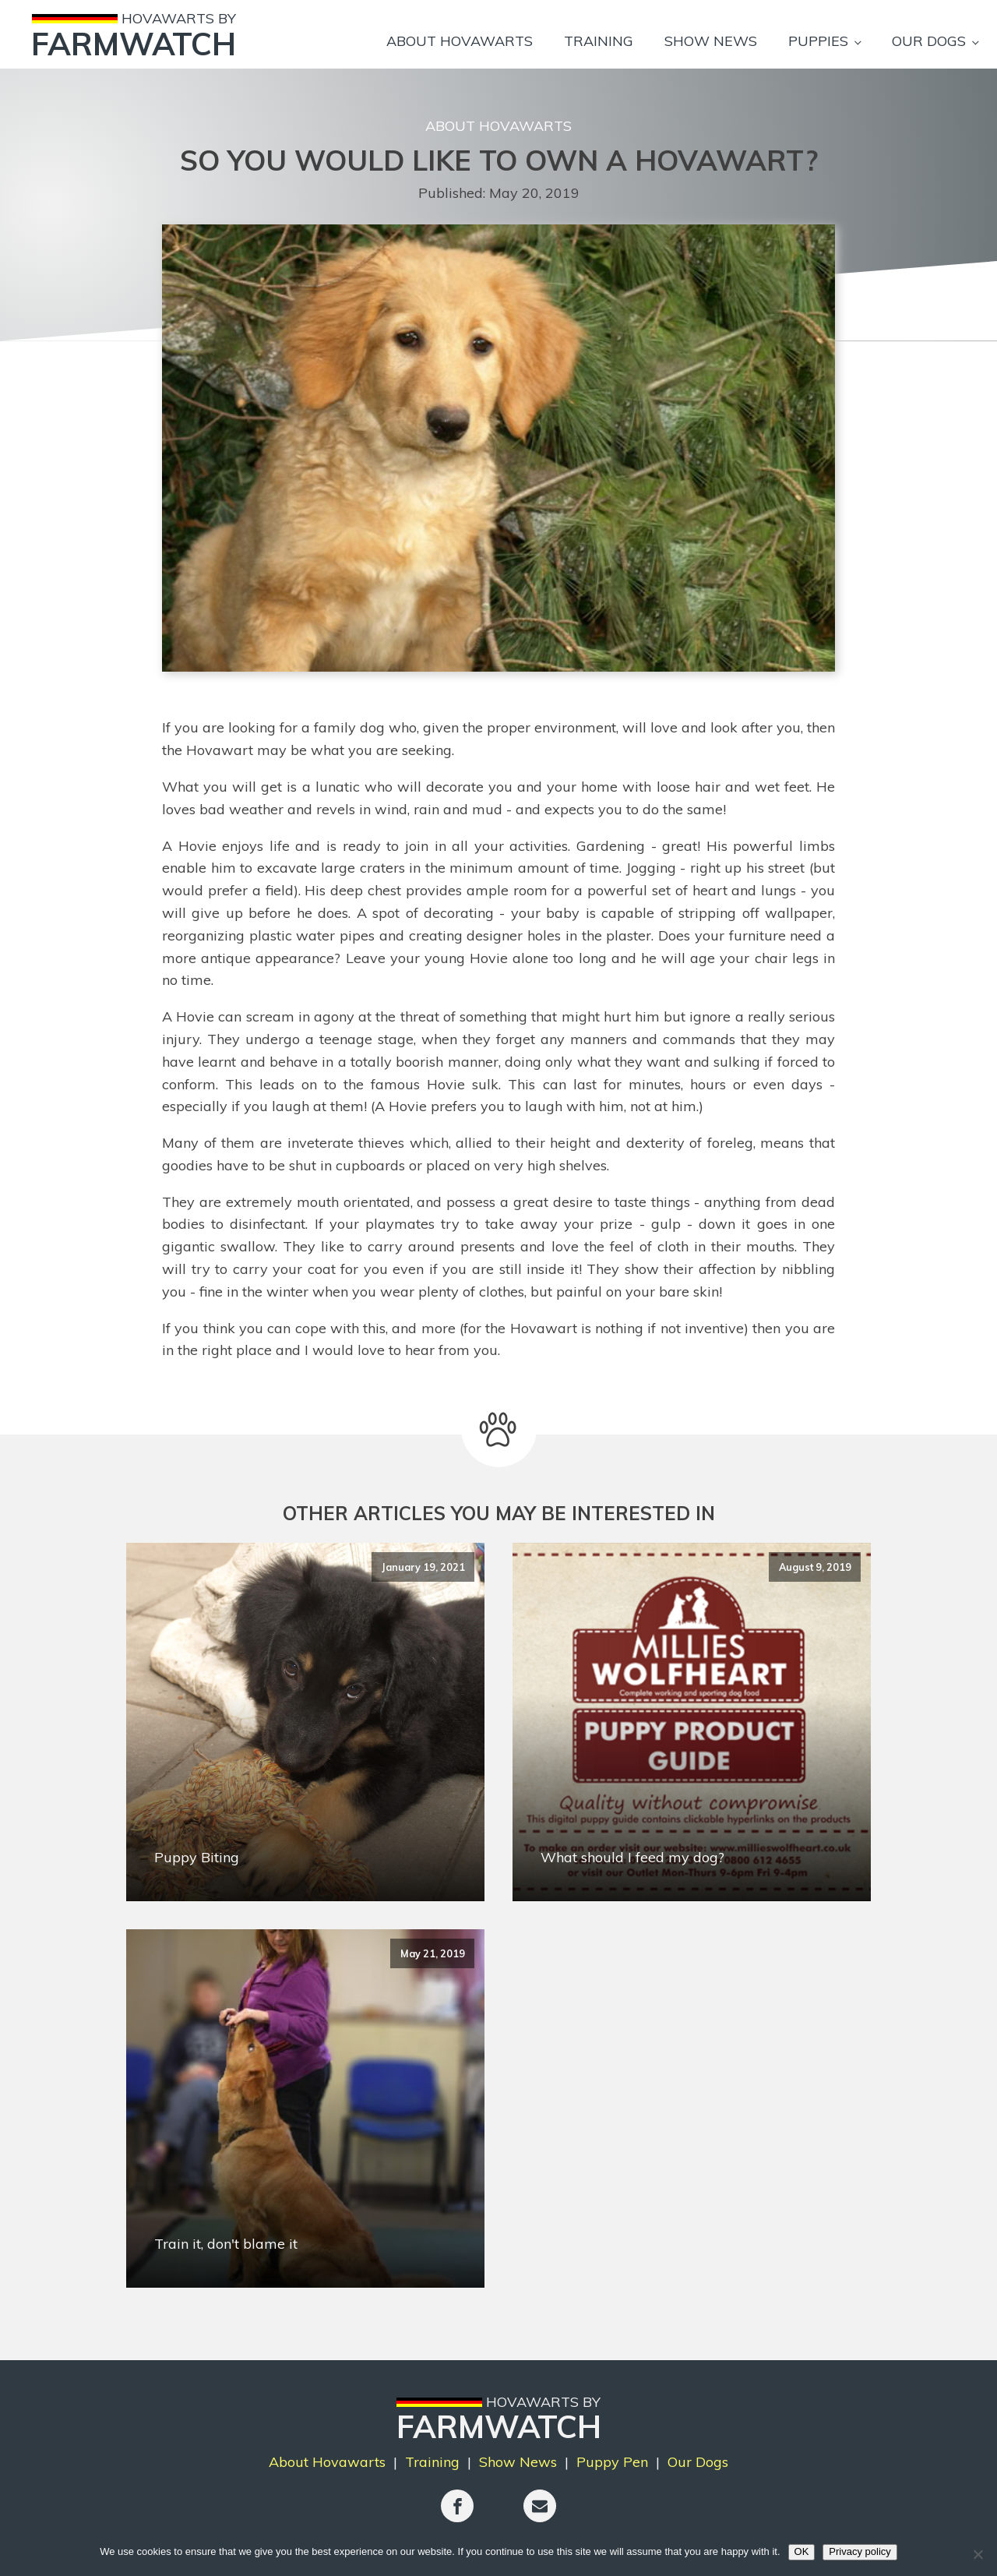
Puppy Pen (612, 2462)
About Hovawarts (459, 41)
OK (801, 2551)
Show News (710, 41)
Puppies (818, 41)
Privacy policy (859, 2551)
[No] (977, 2554)
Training (598, 41)
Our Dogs (929, 41)
